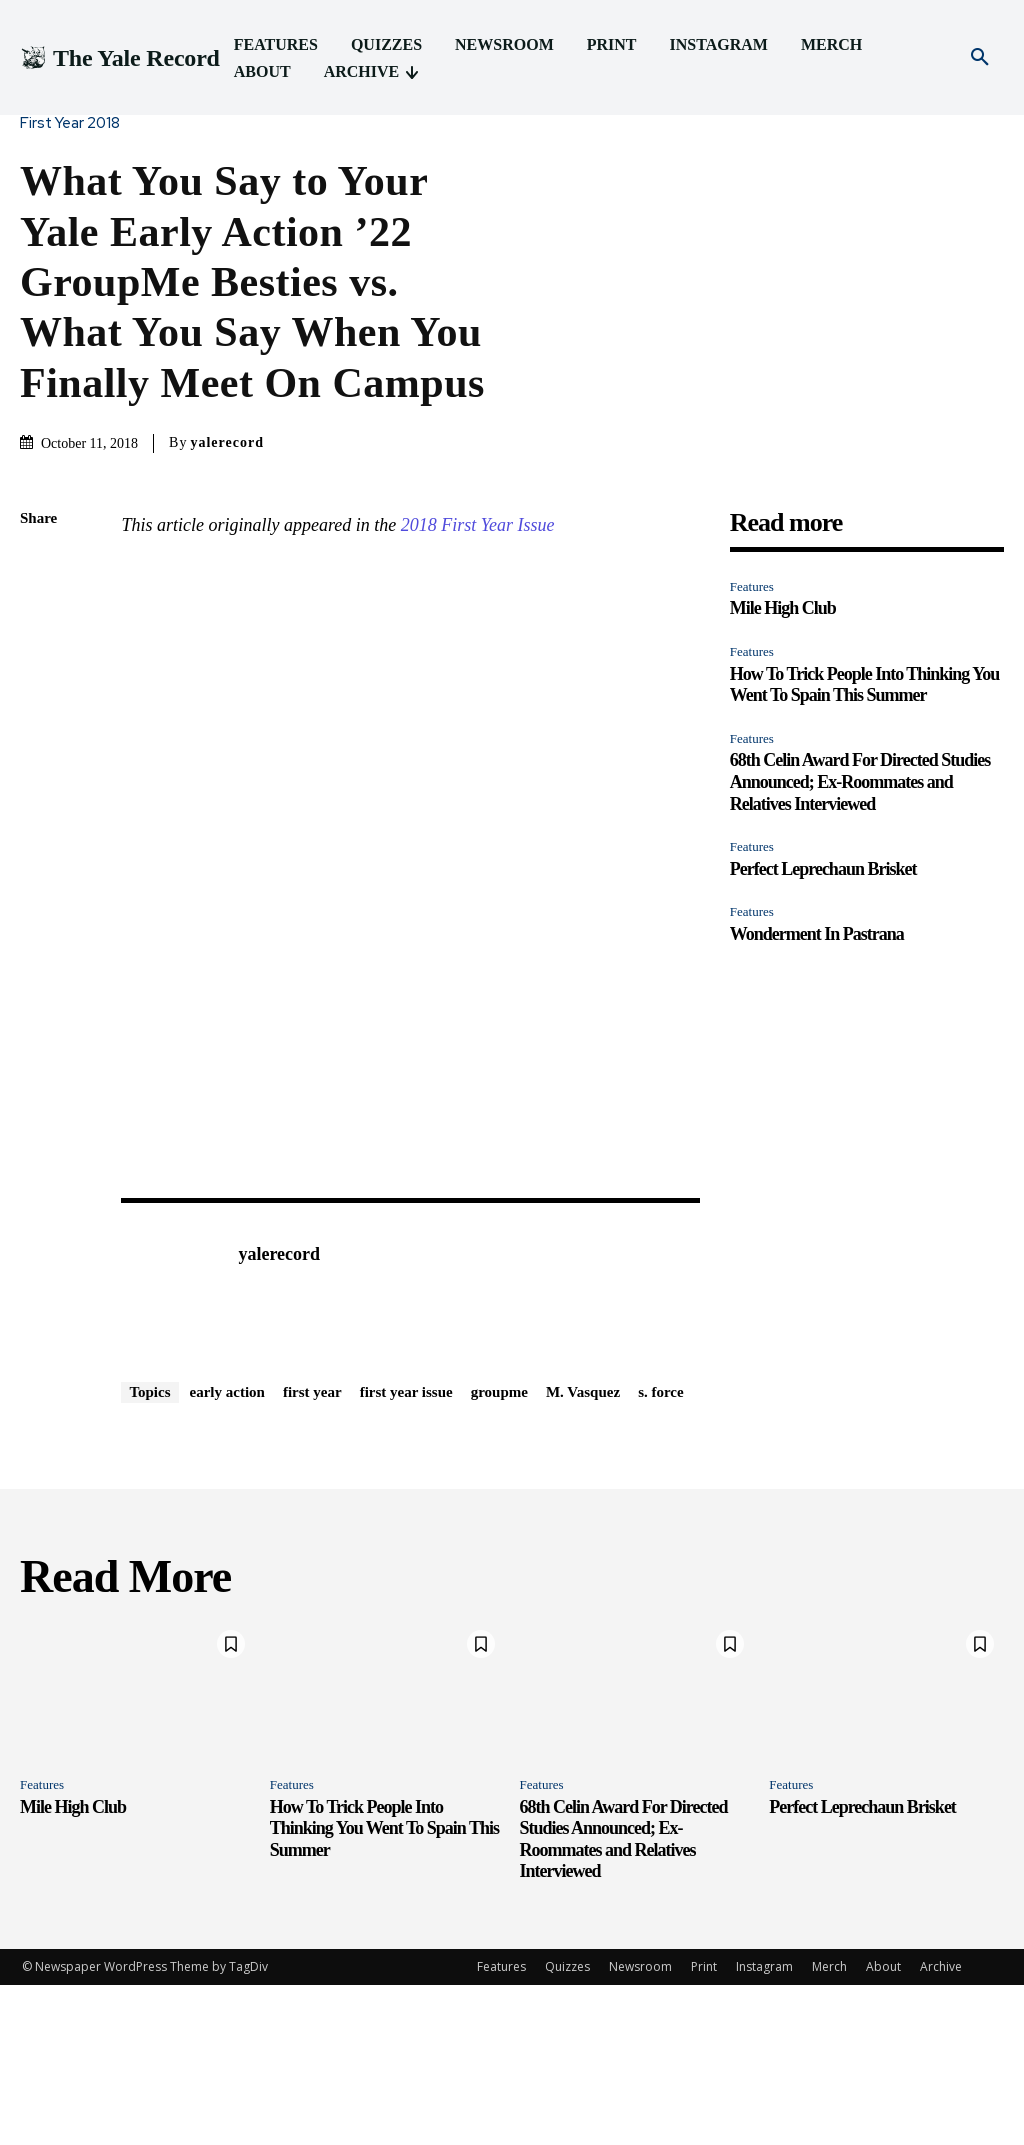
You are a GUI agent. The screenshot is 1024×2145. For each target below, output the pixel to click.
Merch (829, 2126)
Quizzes (567, 2126)
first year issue (406, 1552)
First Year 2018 (75, 123)
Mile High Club (783, 608)
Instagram (764, 2126)
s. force (661, 1552)
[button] (980, 58)
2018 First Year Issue (478, 525)
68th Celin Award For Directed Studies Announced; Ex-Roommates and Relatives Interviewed (860, 781)
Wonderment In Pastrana (817, 934)
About (883, 2126)
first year (312, 1552)
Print (704, 2126)
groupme (499, 1552)
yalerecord (227, 442)
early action (227, 1552)
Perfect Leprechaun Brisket (823, 869)
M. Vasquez (583, 1552)
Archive (941, 2126)
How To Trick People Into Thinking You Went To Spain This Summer (864, 685)
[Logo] (120, 58)
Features (752, 586)
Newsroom (640, 2126)
